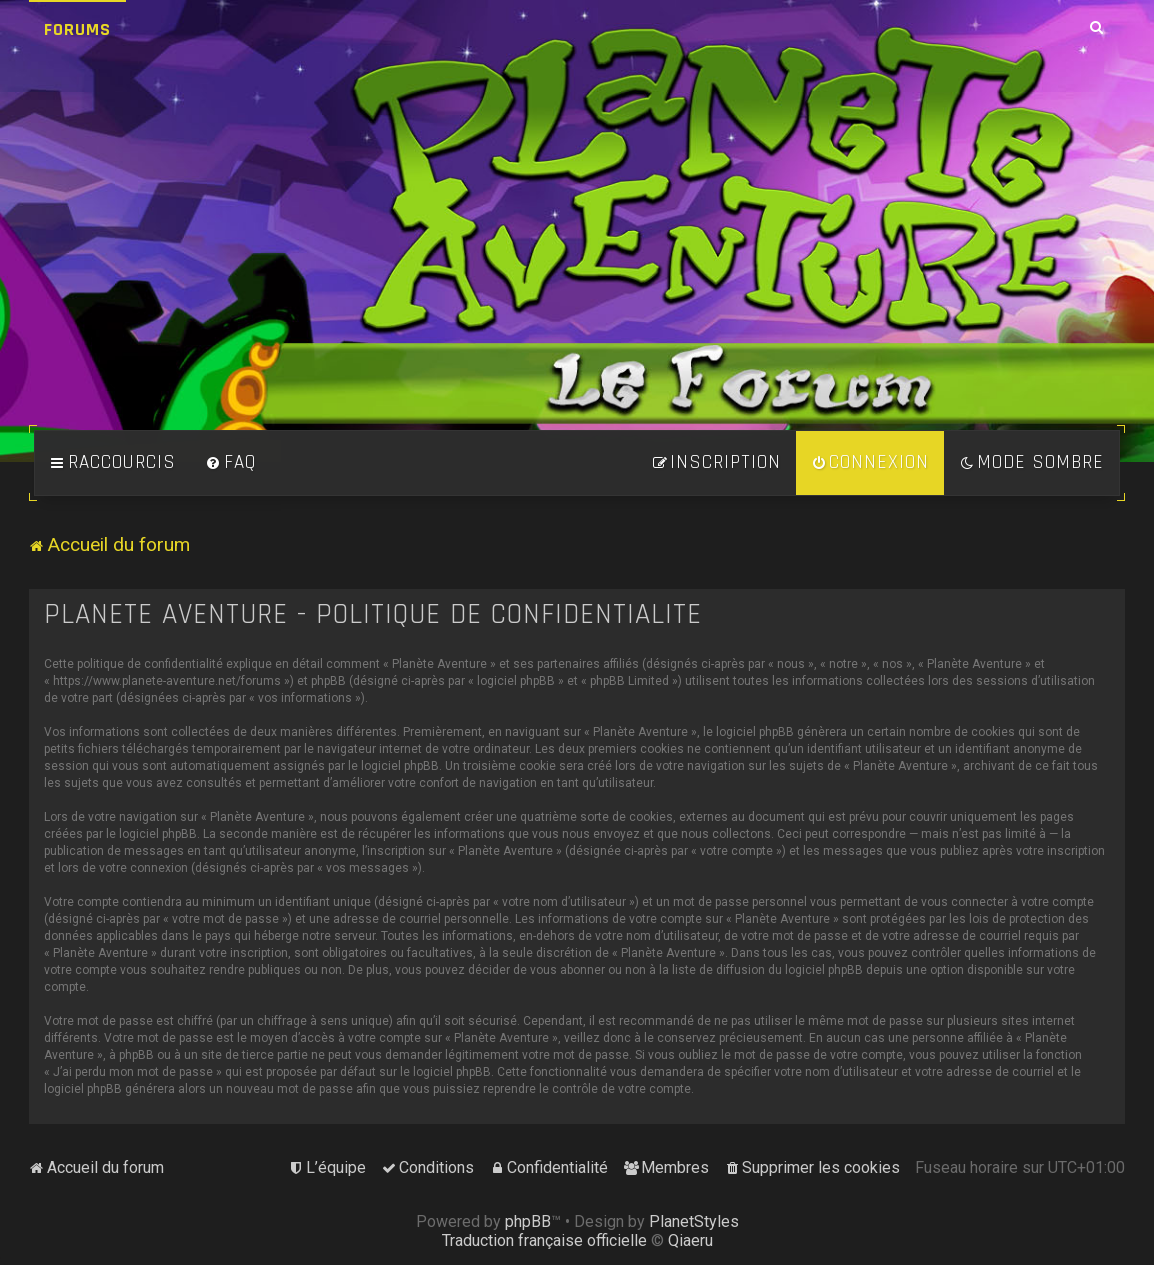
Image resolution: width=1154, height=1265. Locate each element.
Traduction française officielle (544, 1240)
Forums (77, 29)
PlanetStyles (694, 1221)
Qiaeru (690, 1240)
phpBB (528, 1221)
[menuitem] (231, 463)
